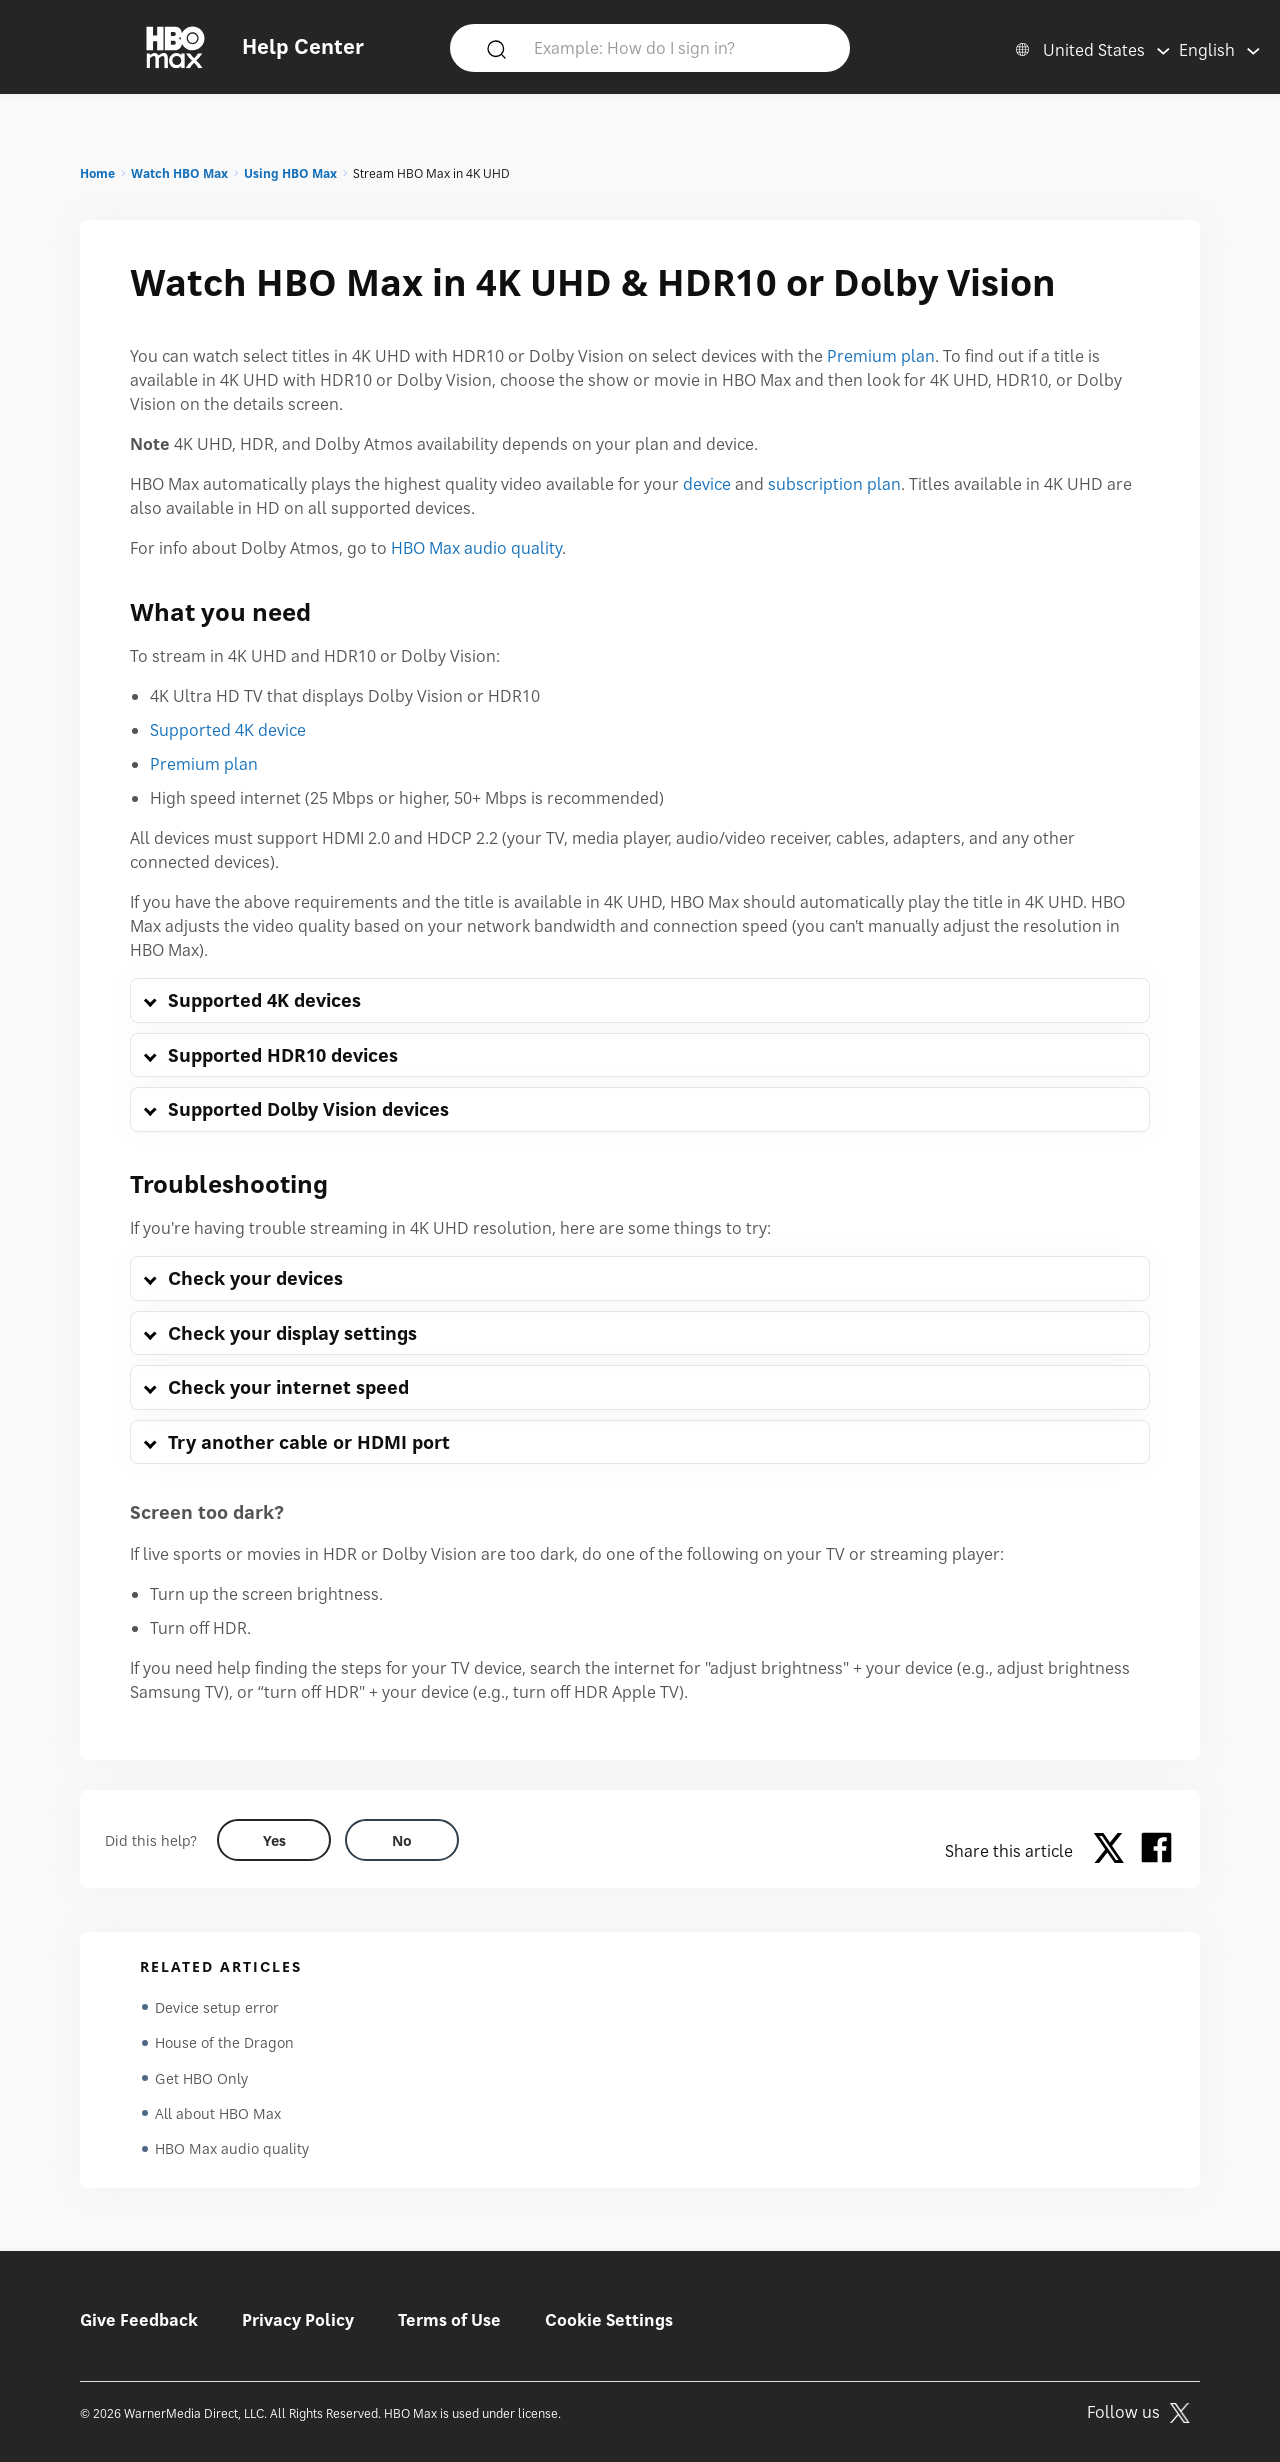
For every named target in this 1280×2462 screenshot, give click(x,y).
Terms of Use (449, 2320)
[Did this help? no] (402, 1840)
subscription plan (834, 484)
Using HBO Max (290, 173)
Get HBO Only (201, 2079)
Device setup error (217, 2007)
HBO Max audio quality (476, 548)
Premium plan (881, 356)
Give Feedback (139, 2320)
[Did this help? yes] (274, 1840)
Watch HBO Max (179, 173)
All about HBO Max (218, 2115)
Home (97, 173)
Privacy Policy (298, 2320)
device (707, 484)
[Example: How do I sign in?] (679, 47)
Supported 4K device (228, 730)
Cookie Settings (609, 2320)
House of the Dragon (224, 2043)
